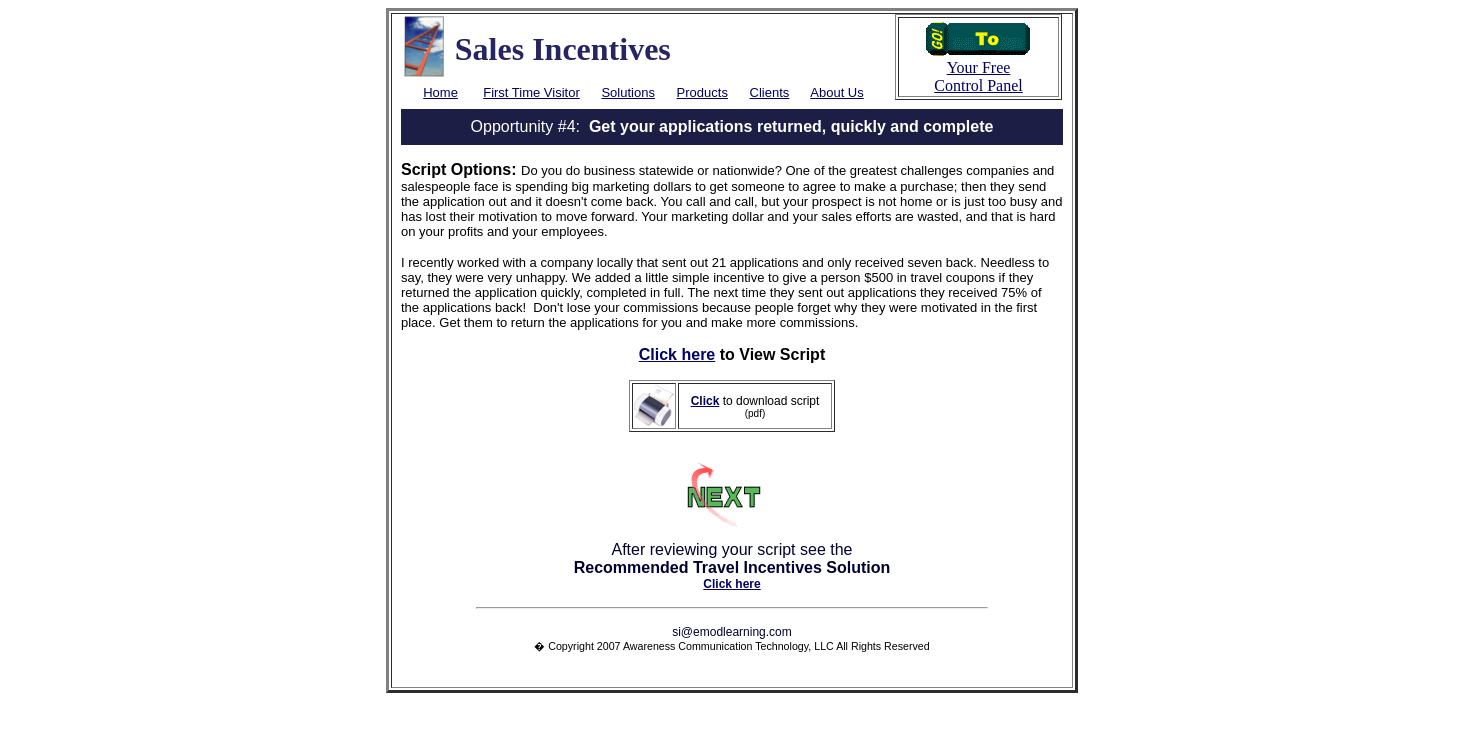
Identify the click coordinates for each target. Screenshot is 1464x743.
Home (440, 92)
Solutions (627, 92)
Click (705, 401)
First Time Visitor (531, 92)
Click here (677, 354)
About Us (836, 92)
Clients (770, 92)
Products (702, 92)
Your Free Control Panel (978, 69)
